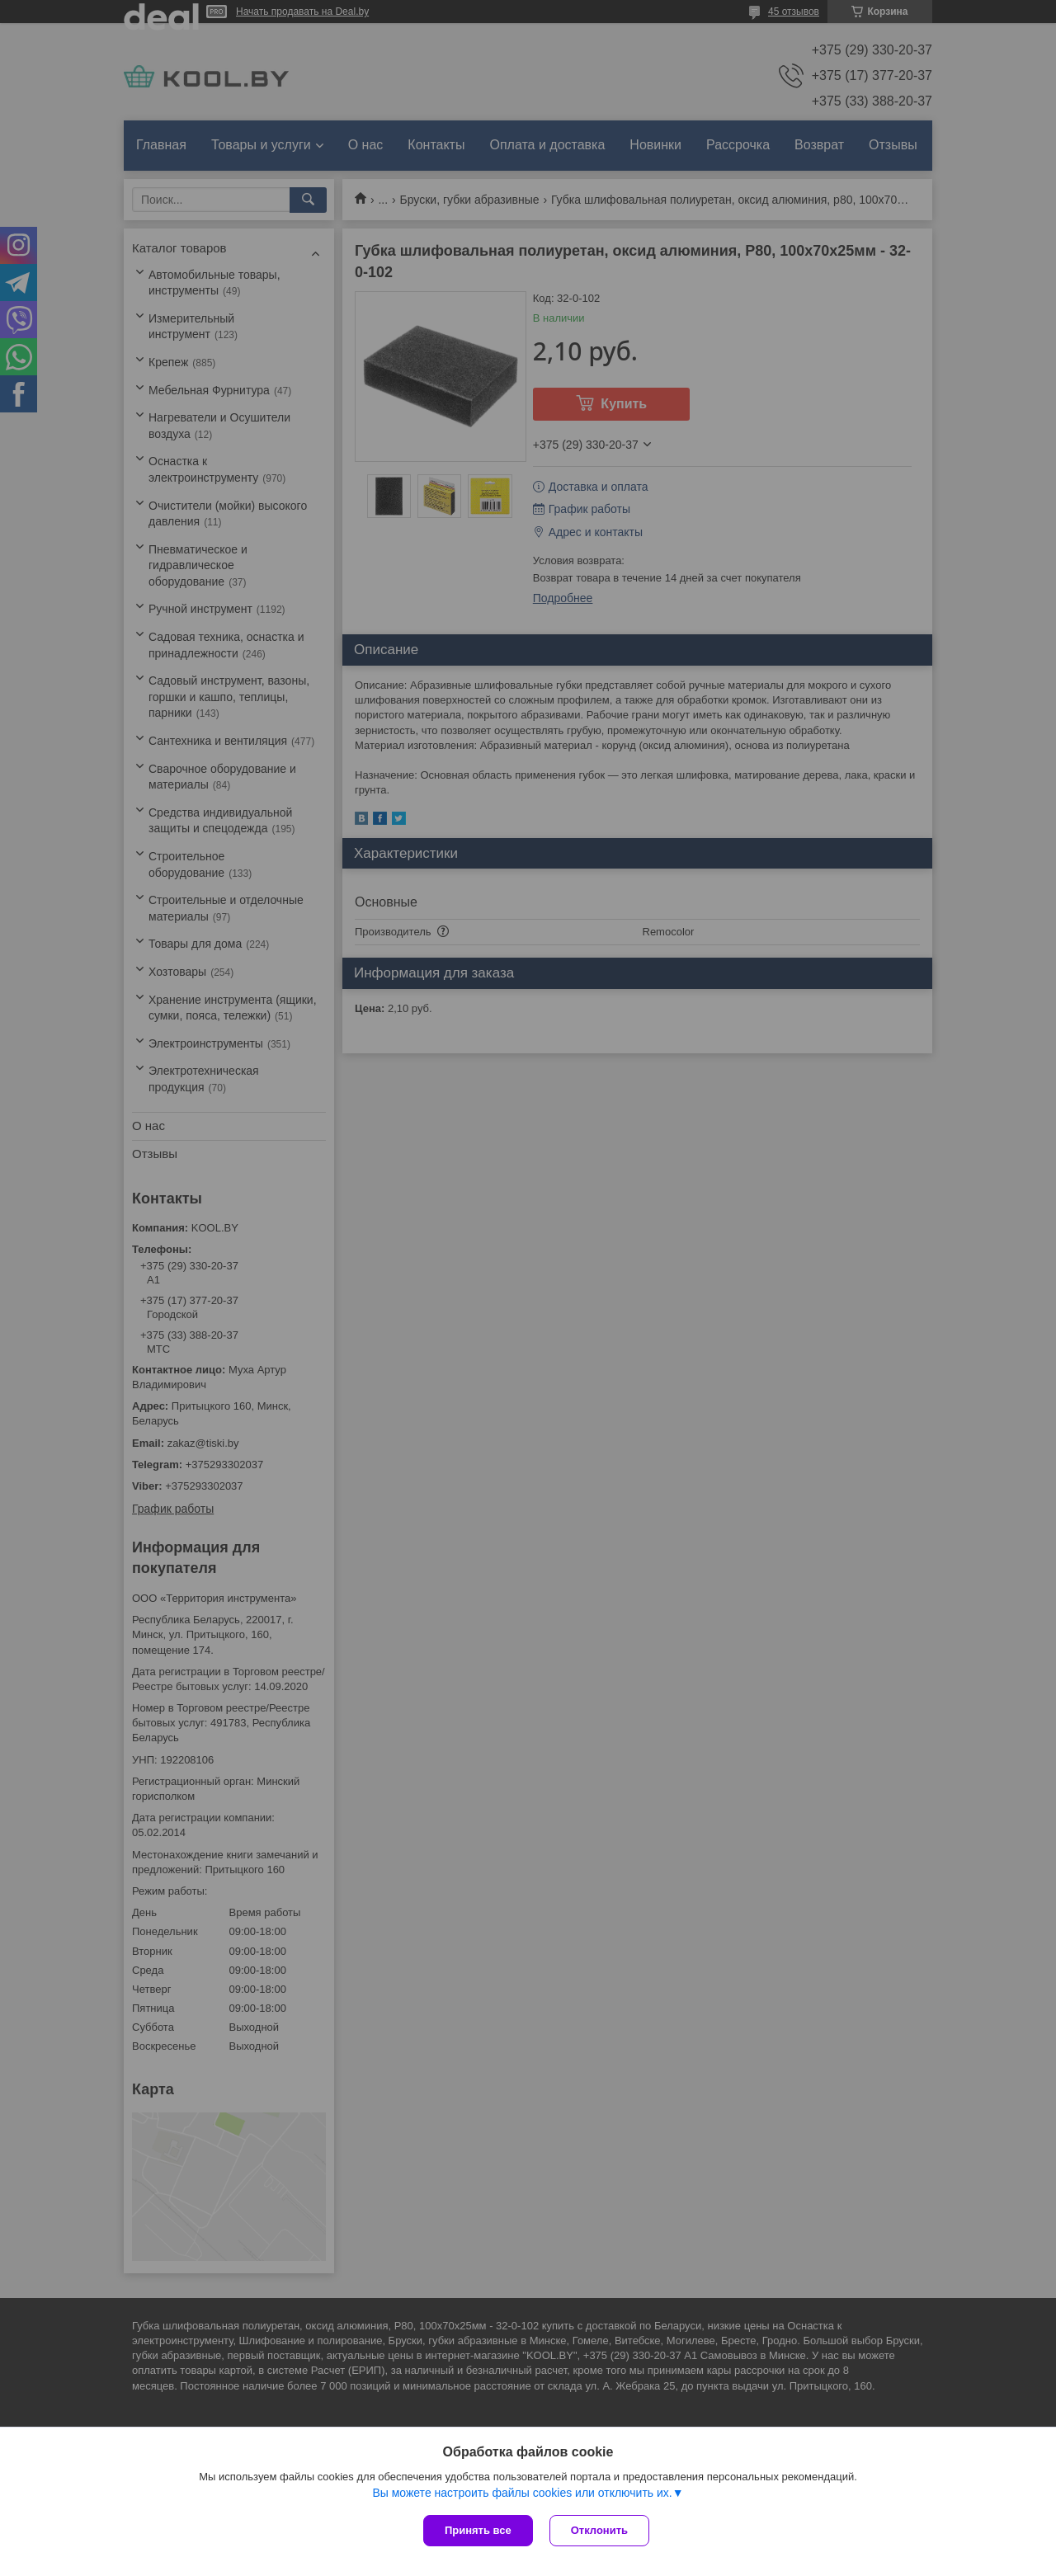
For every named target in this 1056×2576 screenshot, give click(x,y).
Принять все (478, 2530)
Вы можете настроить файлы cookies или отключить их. (522, 2492)
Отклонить (599, 2530)
